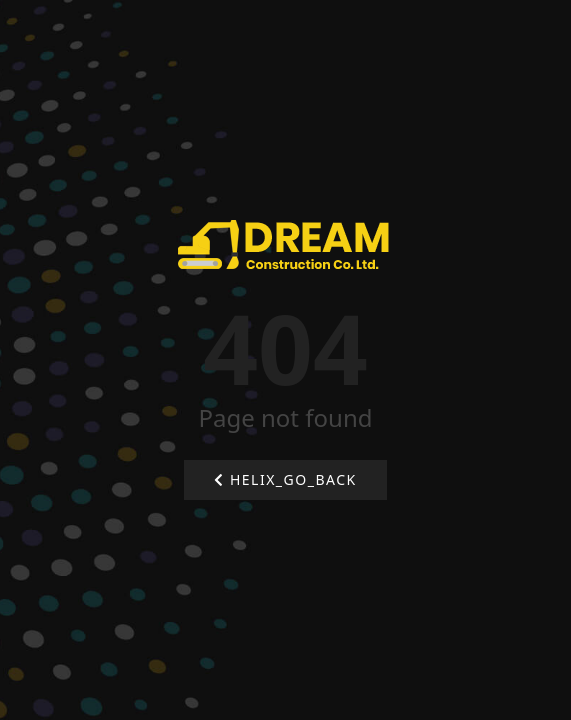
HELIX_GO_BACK (285, 479)
